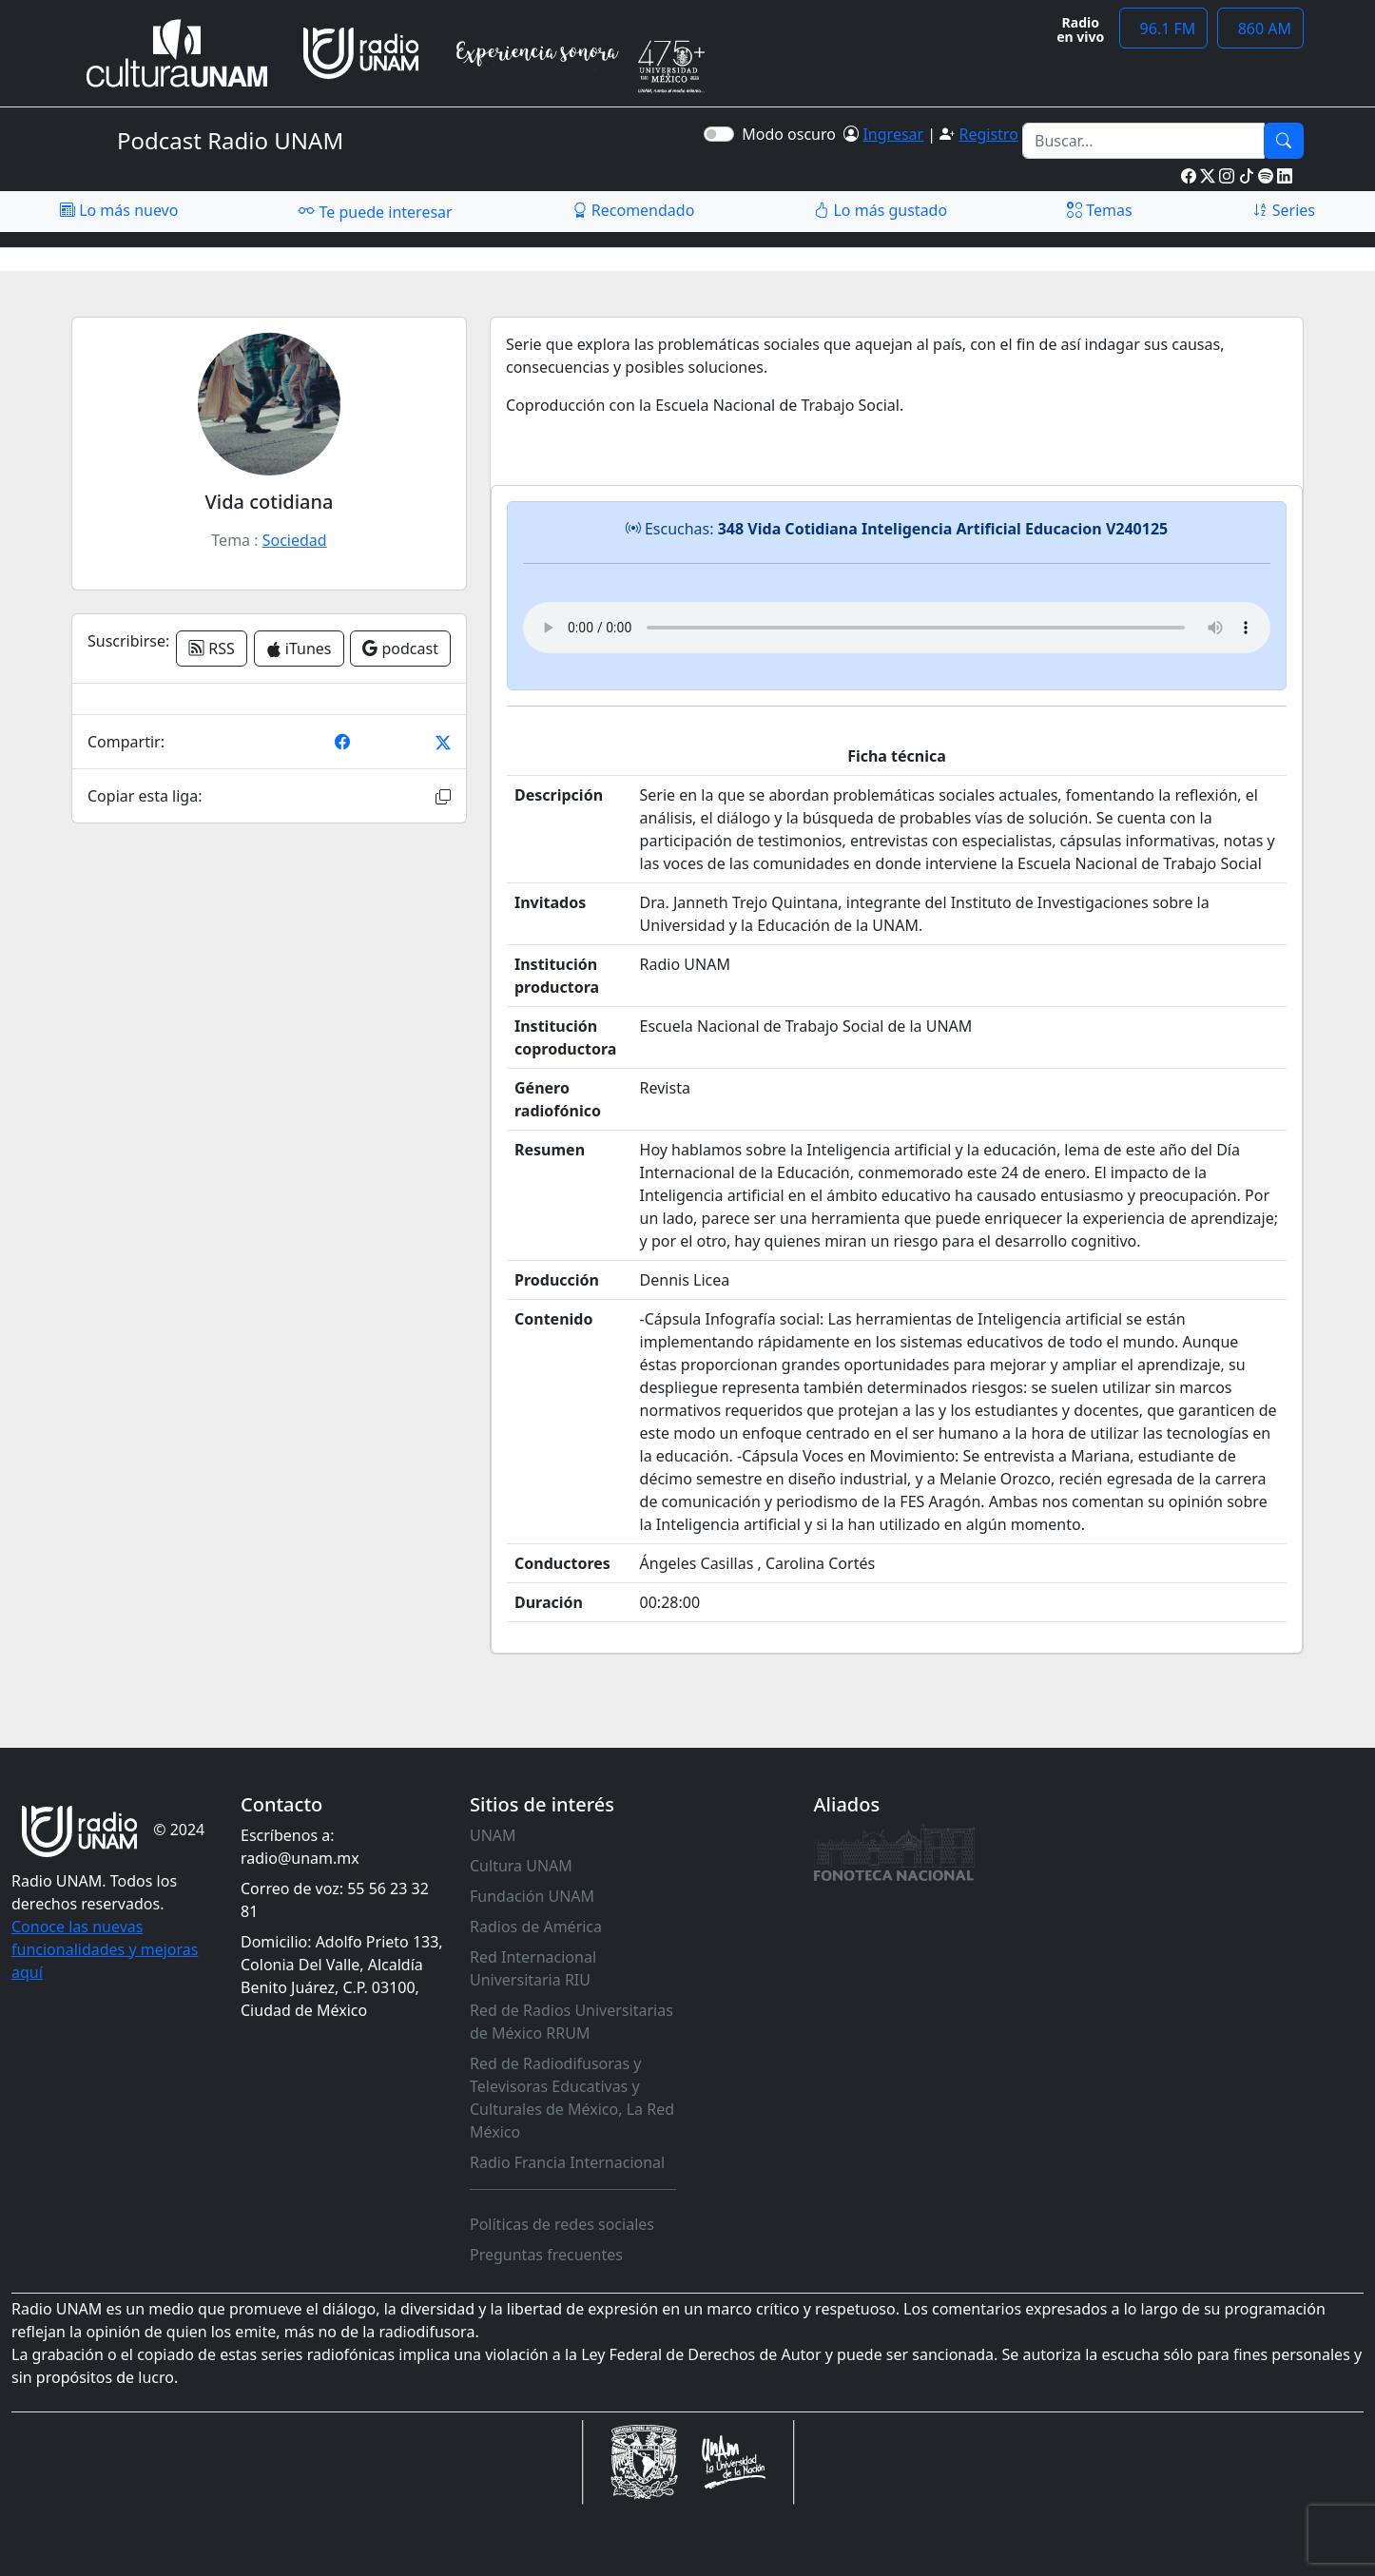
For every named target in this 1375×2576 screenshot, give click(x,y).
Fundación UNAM (532, 1896)
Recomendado (633, 210)
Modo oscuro (792, 134)
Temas (1100, 210)
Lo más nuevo (119, 210)
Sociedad (294, 540)
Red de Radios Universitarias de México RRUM (571, 2021)
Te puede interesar (375, 211)
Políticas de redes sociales (562, 2224)
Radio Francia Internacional (567, 2162)
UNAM (493, 1835)
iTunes (299, 648)
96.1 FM (1163, 28)
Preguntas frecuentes (546, 2254)
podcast (400, 648)
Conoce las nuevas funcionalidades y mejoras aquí (104, 1949)
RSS (211, 648)
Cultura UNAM (521, 1865)
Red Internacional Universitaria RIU (533, 1968)
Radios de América (536, 1926)
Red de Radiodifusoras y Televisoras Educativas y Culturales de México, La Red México (572, 2097)
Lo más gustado (880, 210)
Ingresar (892, 134)
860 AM (1260, 28)
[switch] (719, 134)
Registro (988, 134)
